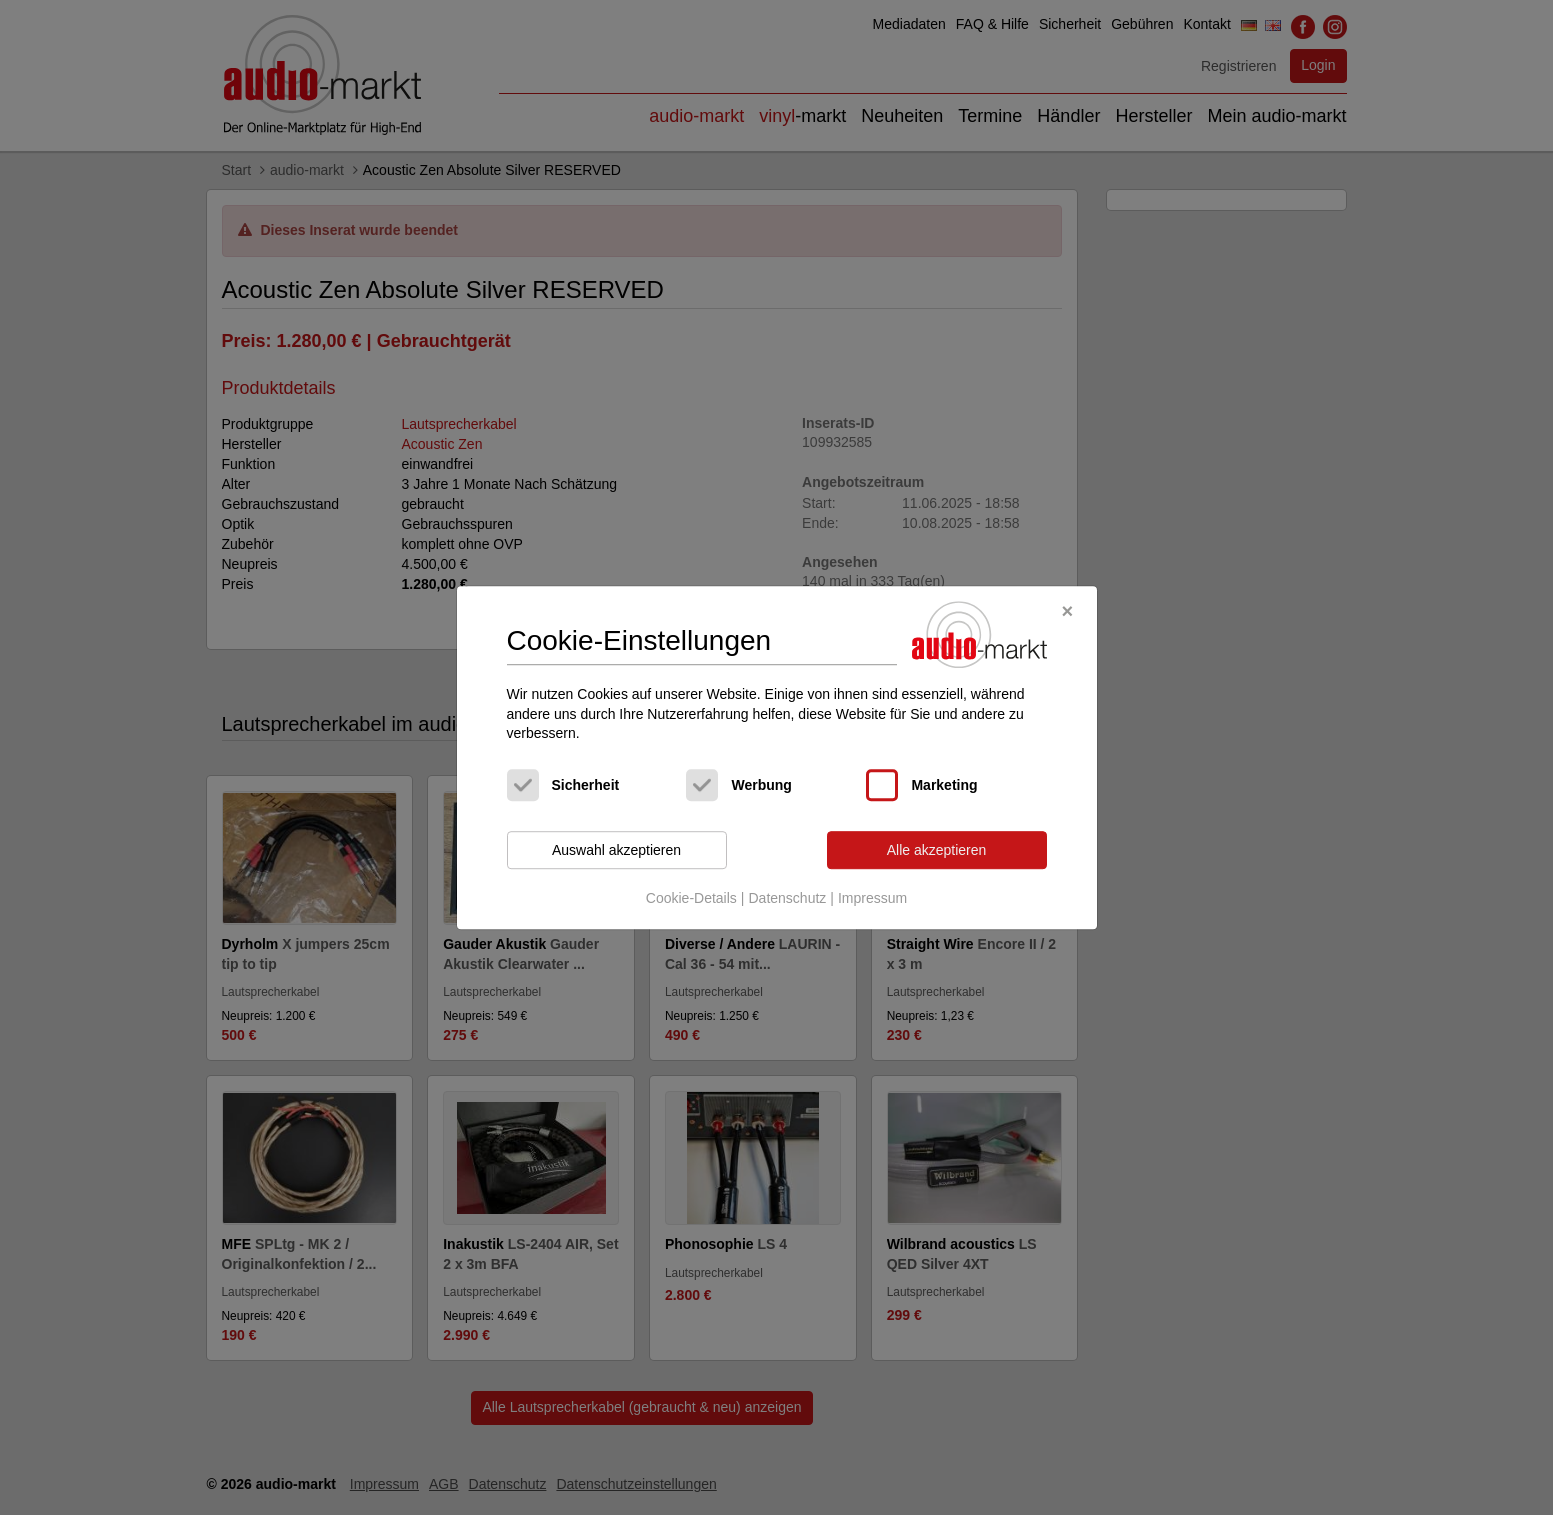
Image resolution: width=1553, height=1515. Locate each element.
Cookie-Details (691, 899)
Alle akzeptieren (937, 850)
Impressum (872, 899)
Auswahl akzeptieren (616, 850)
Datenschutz (787, 899)
